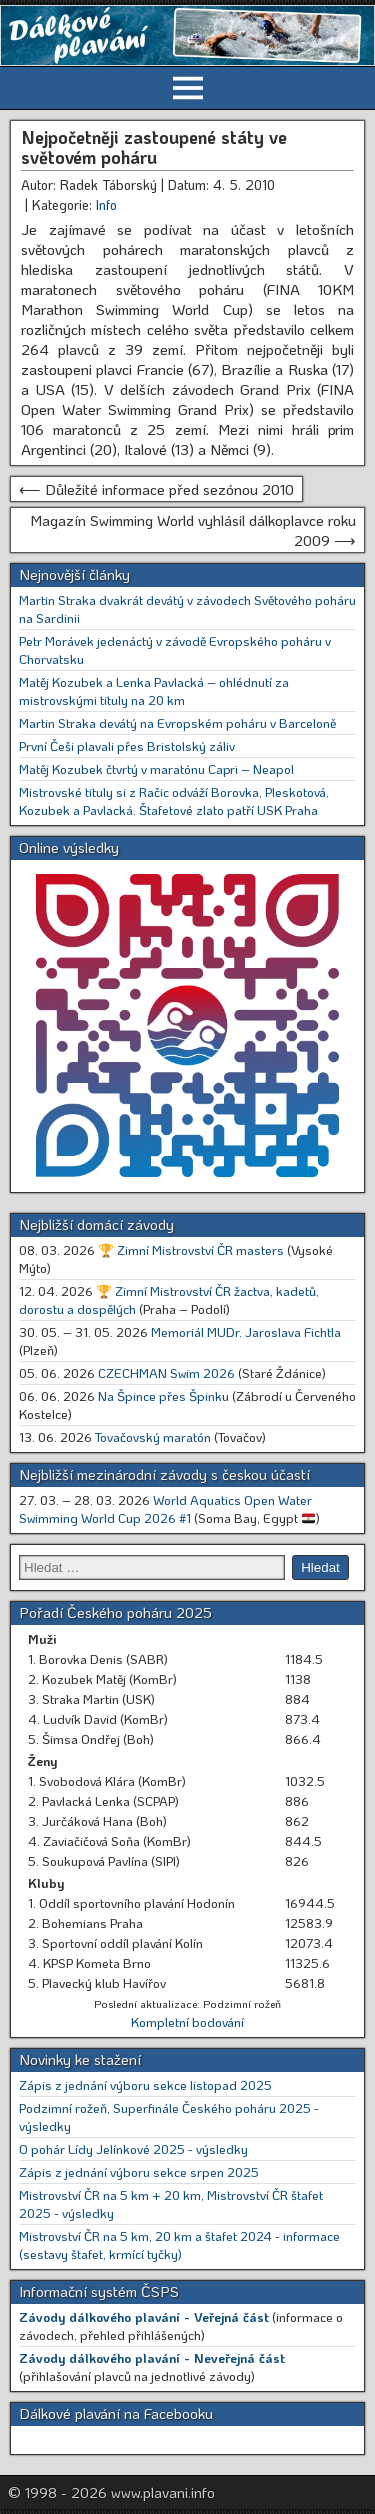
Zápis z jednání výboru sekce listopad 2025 (145, 2084)
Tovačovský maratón (153, 1436)
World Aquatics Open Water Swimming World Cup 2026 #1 (165, 1508)
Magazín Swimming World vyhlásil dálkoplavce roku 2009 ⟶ (193, 530)
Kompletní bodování (187, 2021)
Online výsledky (69, 847)
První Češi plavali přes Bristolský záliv (127, 745)
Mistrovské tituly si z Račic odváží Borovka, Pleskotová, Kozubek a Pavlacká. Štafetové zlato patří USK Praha (174, 800)
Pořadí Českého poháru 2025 (115, 1612)
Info (106, 204)
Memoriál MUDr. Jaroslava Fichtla (246, 1331)
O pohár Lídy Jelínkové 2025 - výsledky (133, 2148)
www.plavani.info (163, 2492)
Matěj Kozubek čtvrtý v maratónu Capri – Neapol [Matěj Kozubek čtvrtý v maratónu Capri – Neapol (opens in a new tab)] (156, 768)
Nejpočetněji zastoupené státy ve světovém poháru (154, 147)
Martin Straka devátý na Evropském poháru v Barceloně (177, 722)
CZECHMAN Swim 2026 (166, 1372)
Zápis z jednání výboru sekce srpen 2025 (139, 2171)
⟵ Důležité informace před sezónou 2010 (156, 489)
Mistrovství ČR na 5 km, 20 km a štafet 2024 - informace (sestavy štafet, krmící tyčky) (179, 2244)
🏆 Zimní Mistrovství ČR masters (191, 1249)
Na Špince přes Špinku (163, 1395)
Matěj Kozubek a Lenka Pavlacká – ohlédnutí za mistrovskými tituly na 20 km (154, 690)
